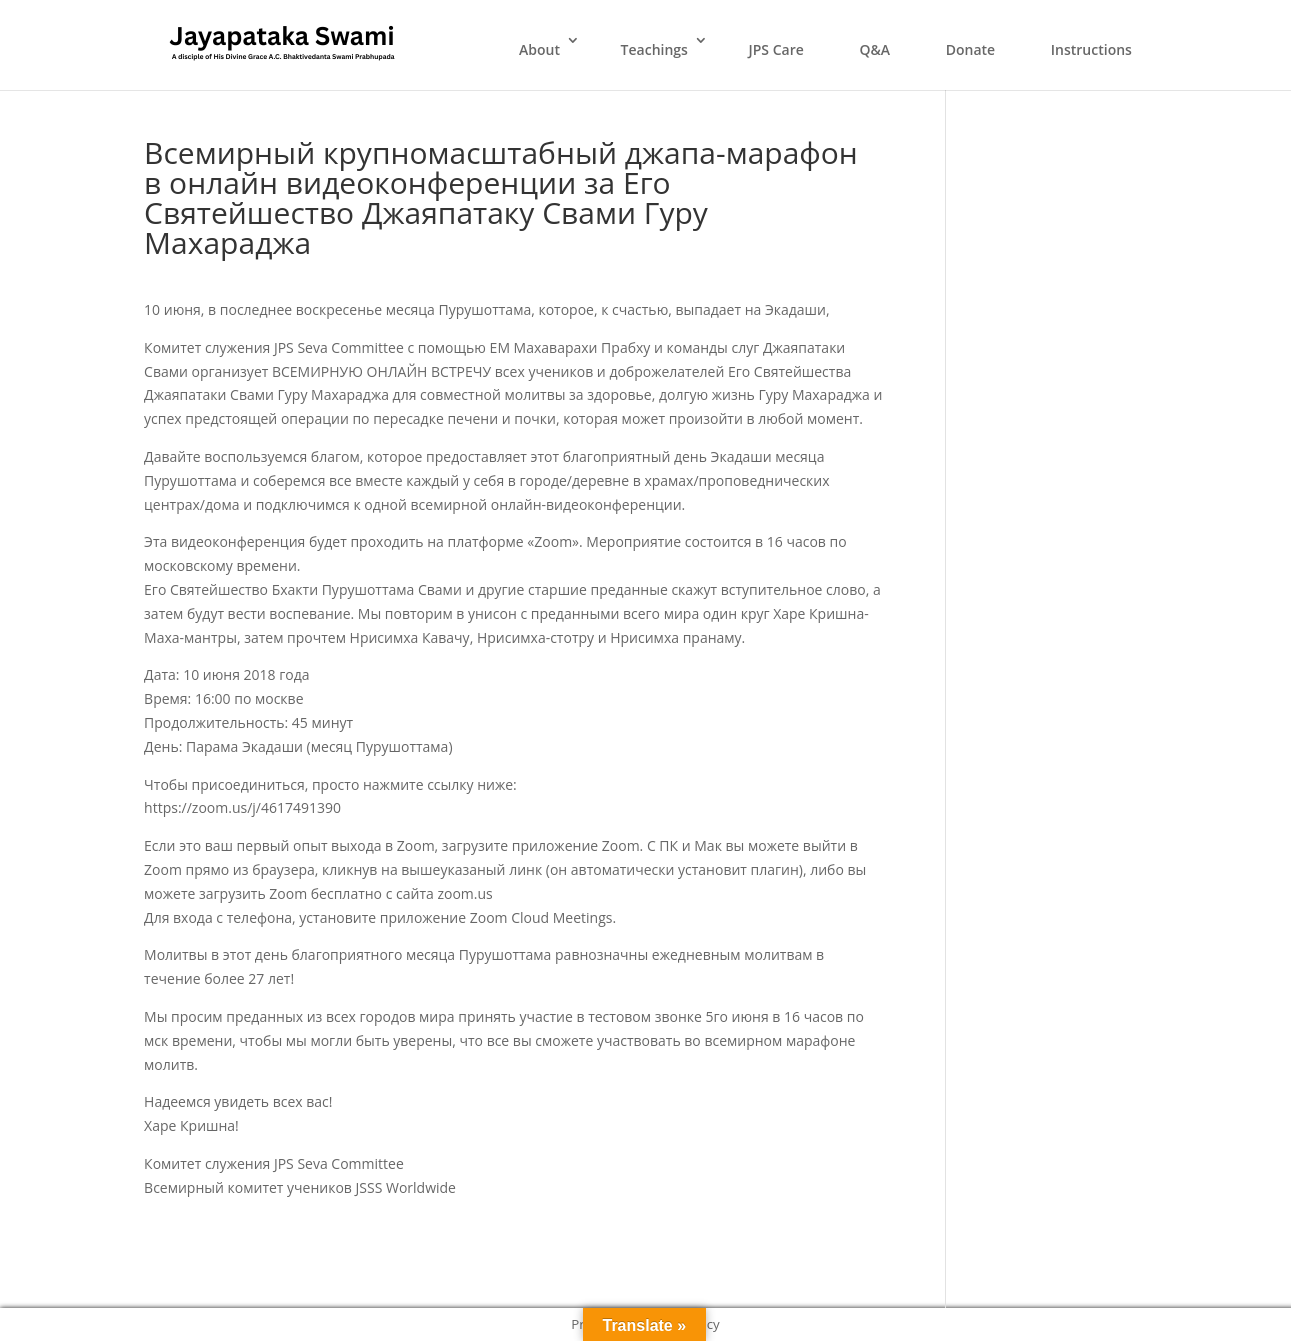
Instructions (1091, 49)
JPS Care (776, 49)
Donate (970, 49)
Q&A (874, 49)
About (539, 49)
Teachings (654, 49)
